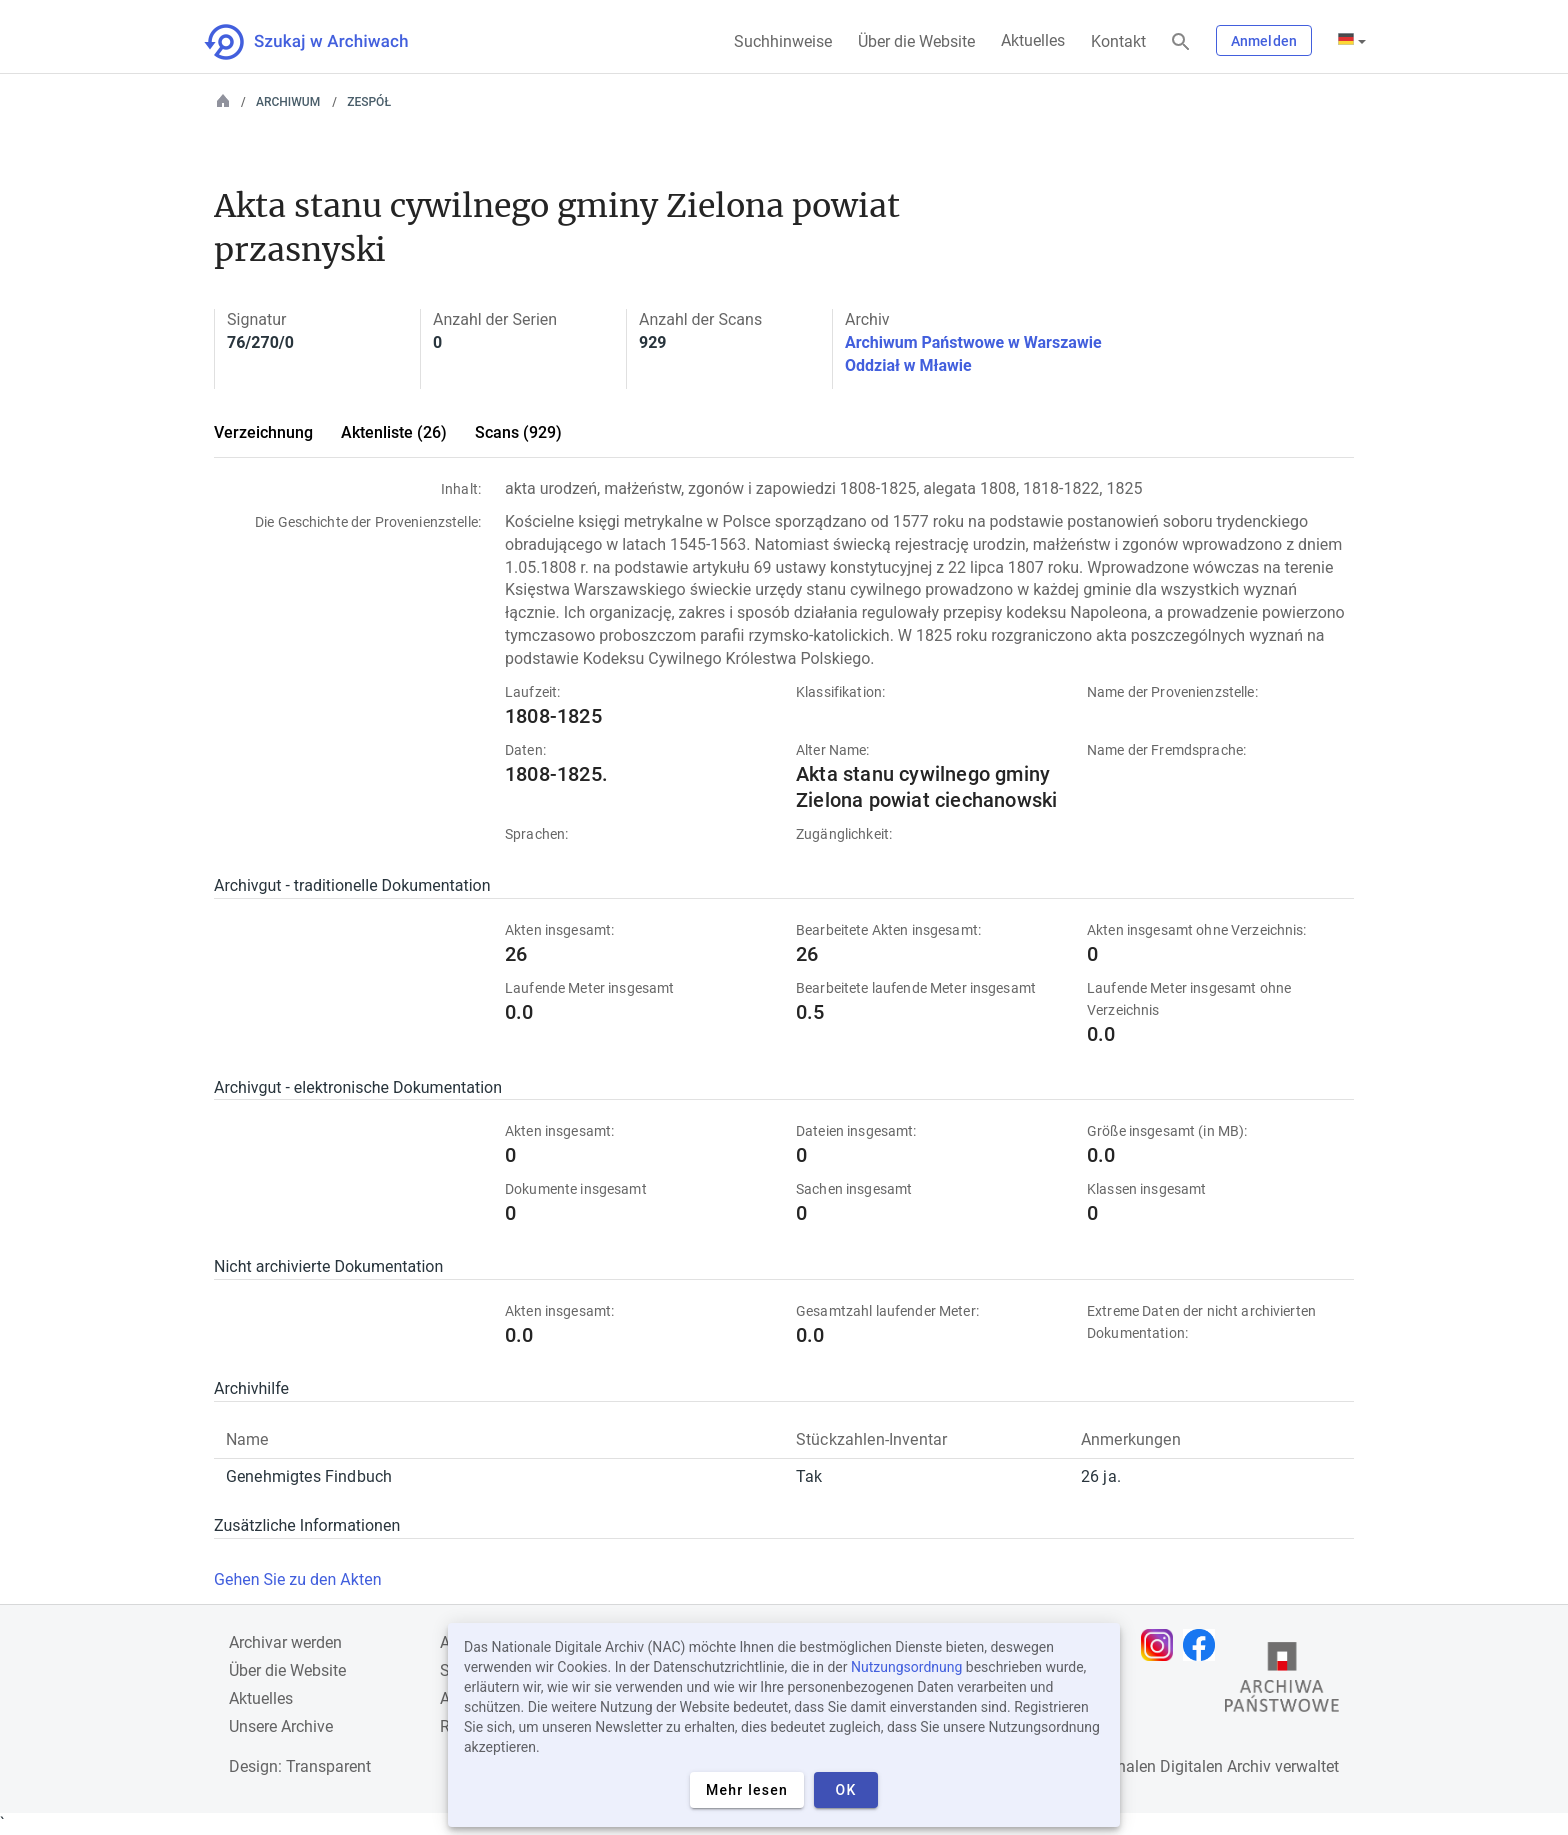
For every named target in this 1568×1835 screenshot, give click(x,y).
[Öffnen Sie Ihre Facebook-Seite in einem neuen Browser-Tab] (1204, 1645)
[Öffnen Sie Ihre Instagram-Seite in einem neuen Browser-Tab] (1162, 1645)
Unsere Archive (281, 1726)
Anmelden (1264, 41)
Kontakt (1118, 41)
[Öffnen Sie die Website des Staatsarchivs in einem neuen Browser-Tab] (1282, 1682)
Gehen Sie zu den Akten (297, 1579)
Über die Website (916, 41)
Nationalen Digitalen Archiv (1175, 1766)
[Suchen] (1181, 42)
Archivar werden (285, 1642)
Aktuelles (1033, 40)
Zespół (369, 102)
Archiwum (288, 102)
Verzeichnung (263, 432)
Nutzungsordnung (906, 1667)
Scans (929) (518, 432)
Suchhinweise (783, 41)
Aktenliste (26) (394, 432)
